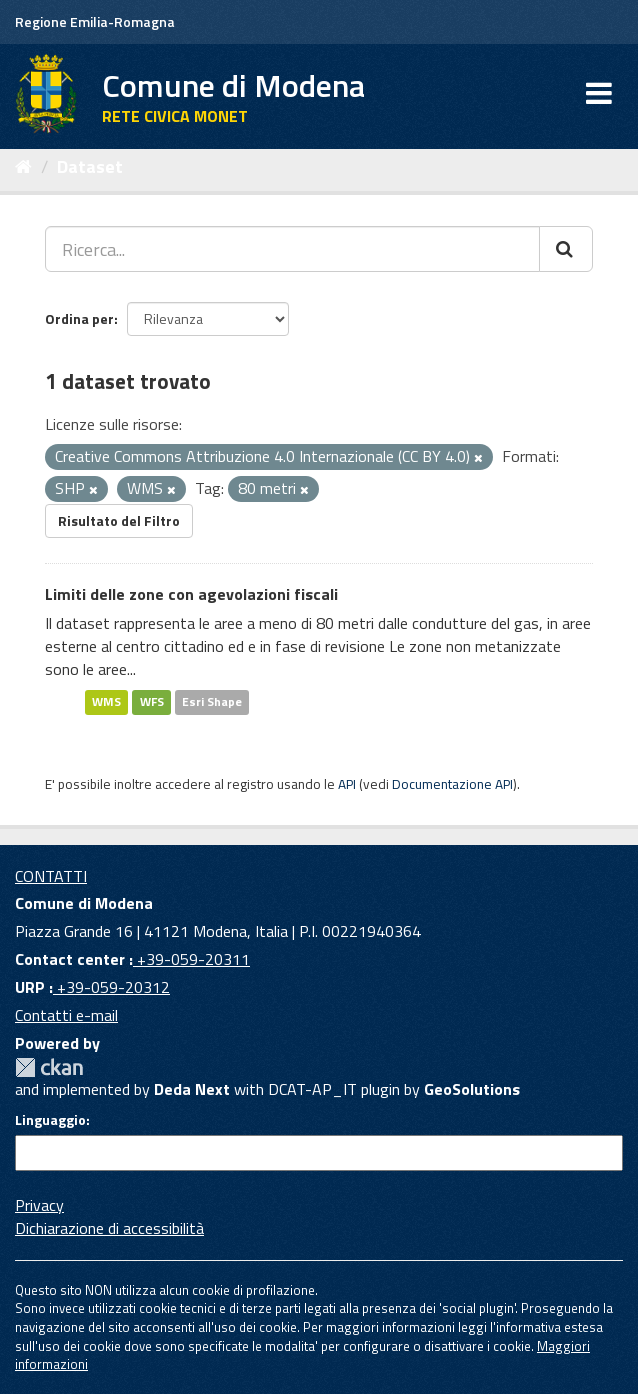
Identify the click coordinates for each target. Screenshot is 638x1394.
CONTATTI (51, 876)
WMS (106, 701)
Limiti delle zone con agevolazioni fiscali (191, 594)
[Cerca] (566, 249)
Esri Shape (212, 701)
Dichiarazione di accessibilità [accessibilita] (109, 1228)
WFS (152, 701)
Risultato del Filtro (119, 520)
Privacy (39, 1205)
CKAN (49, 1067)
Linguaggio (50, 1120)
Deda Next (192, 1089)
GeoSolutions (472, 1089)
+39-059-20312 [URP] (111, 987)
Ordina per (79, 318)
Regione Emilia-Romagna (95, 21)
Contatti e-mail (66, 1015)
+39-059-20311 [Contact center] (191, 959)
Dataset (90, 166)
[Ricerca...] (292, 249)
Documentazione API (452, 784)
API (347, 784)
